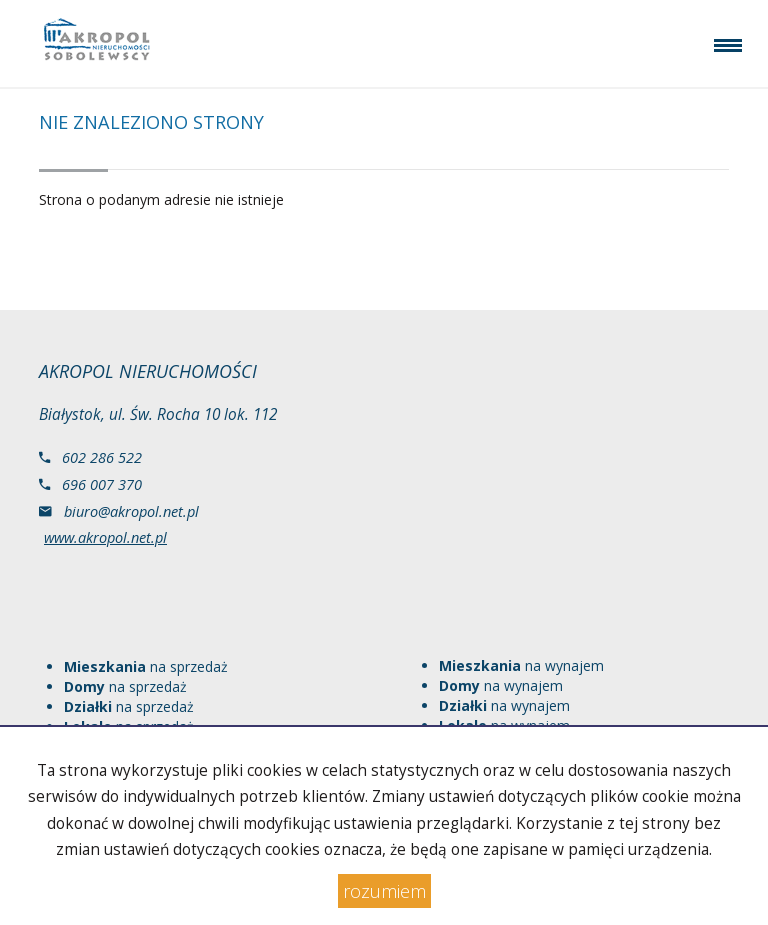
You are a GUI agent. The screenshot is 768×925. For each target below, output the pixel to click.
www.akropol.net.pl (105, 537)
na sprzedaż (146, 666)
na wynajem (521, 665)
